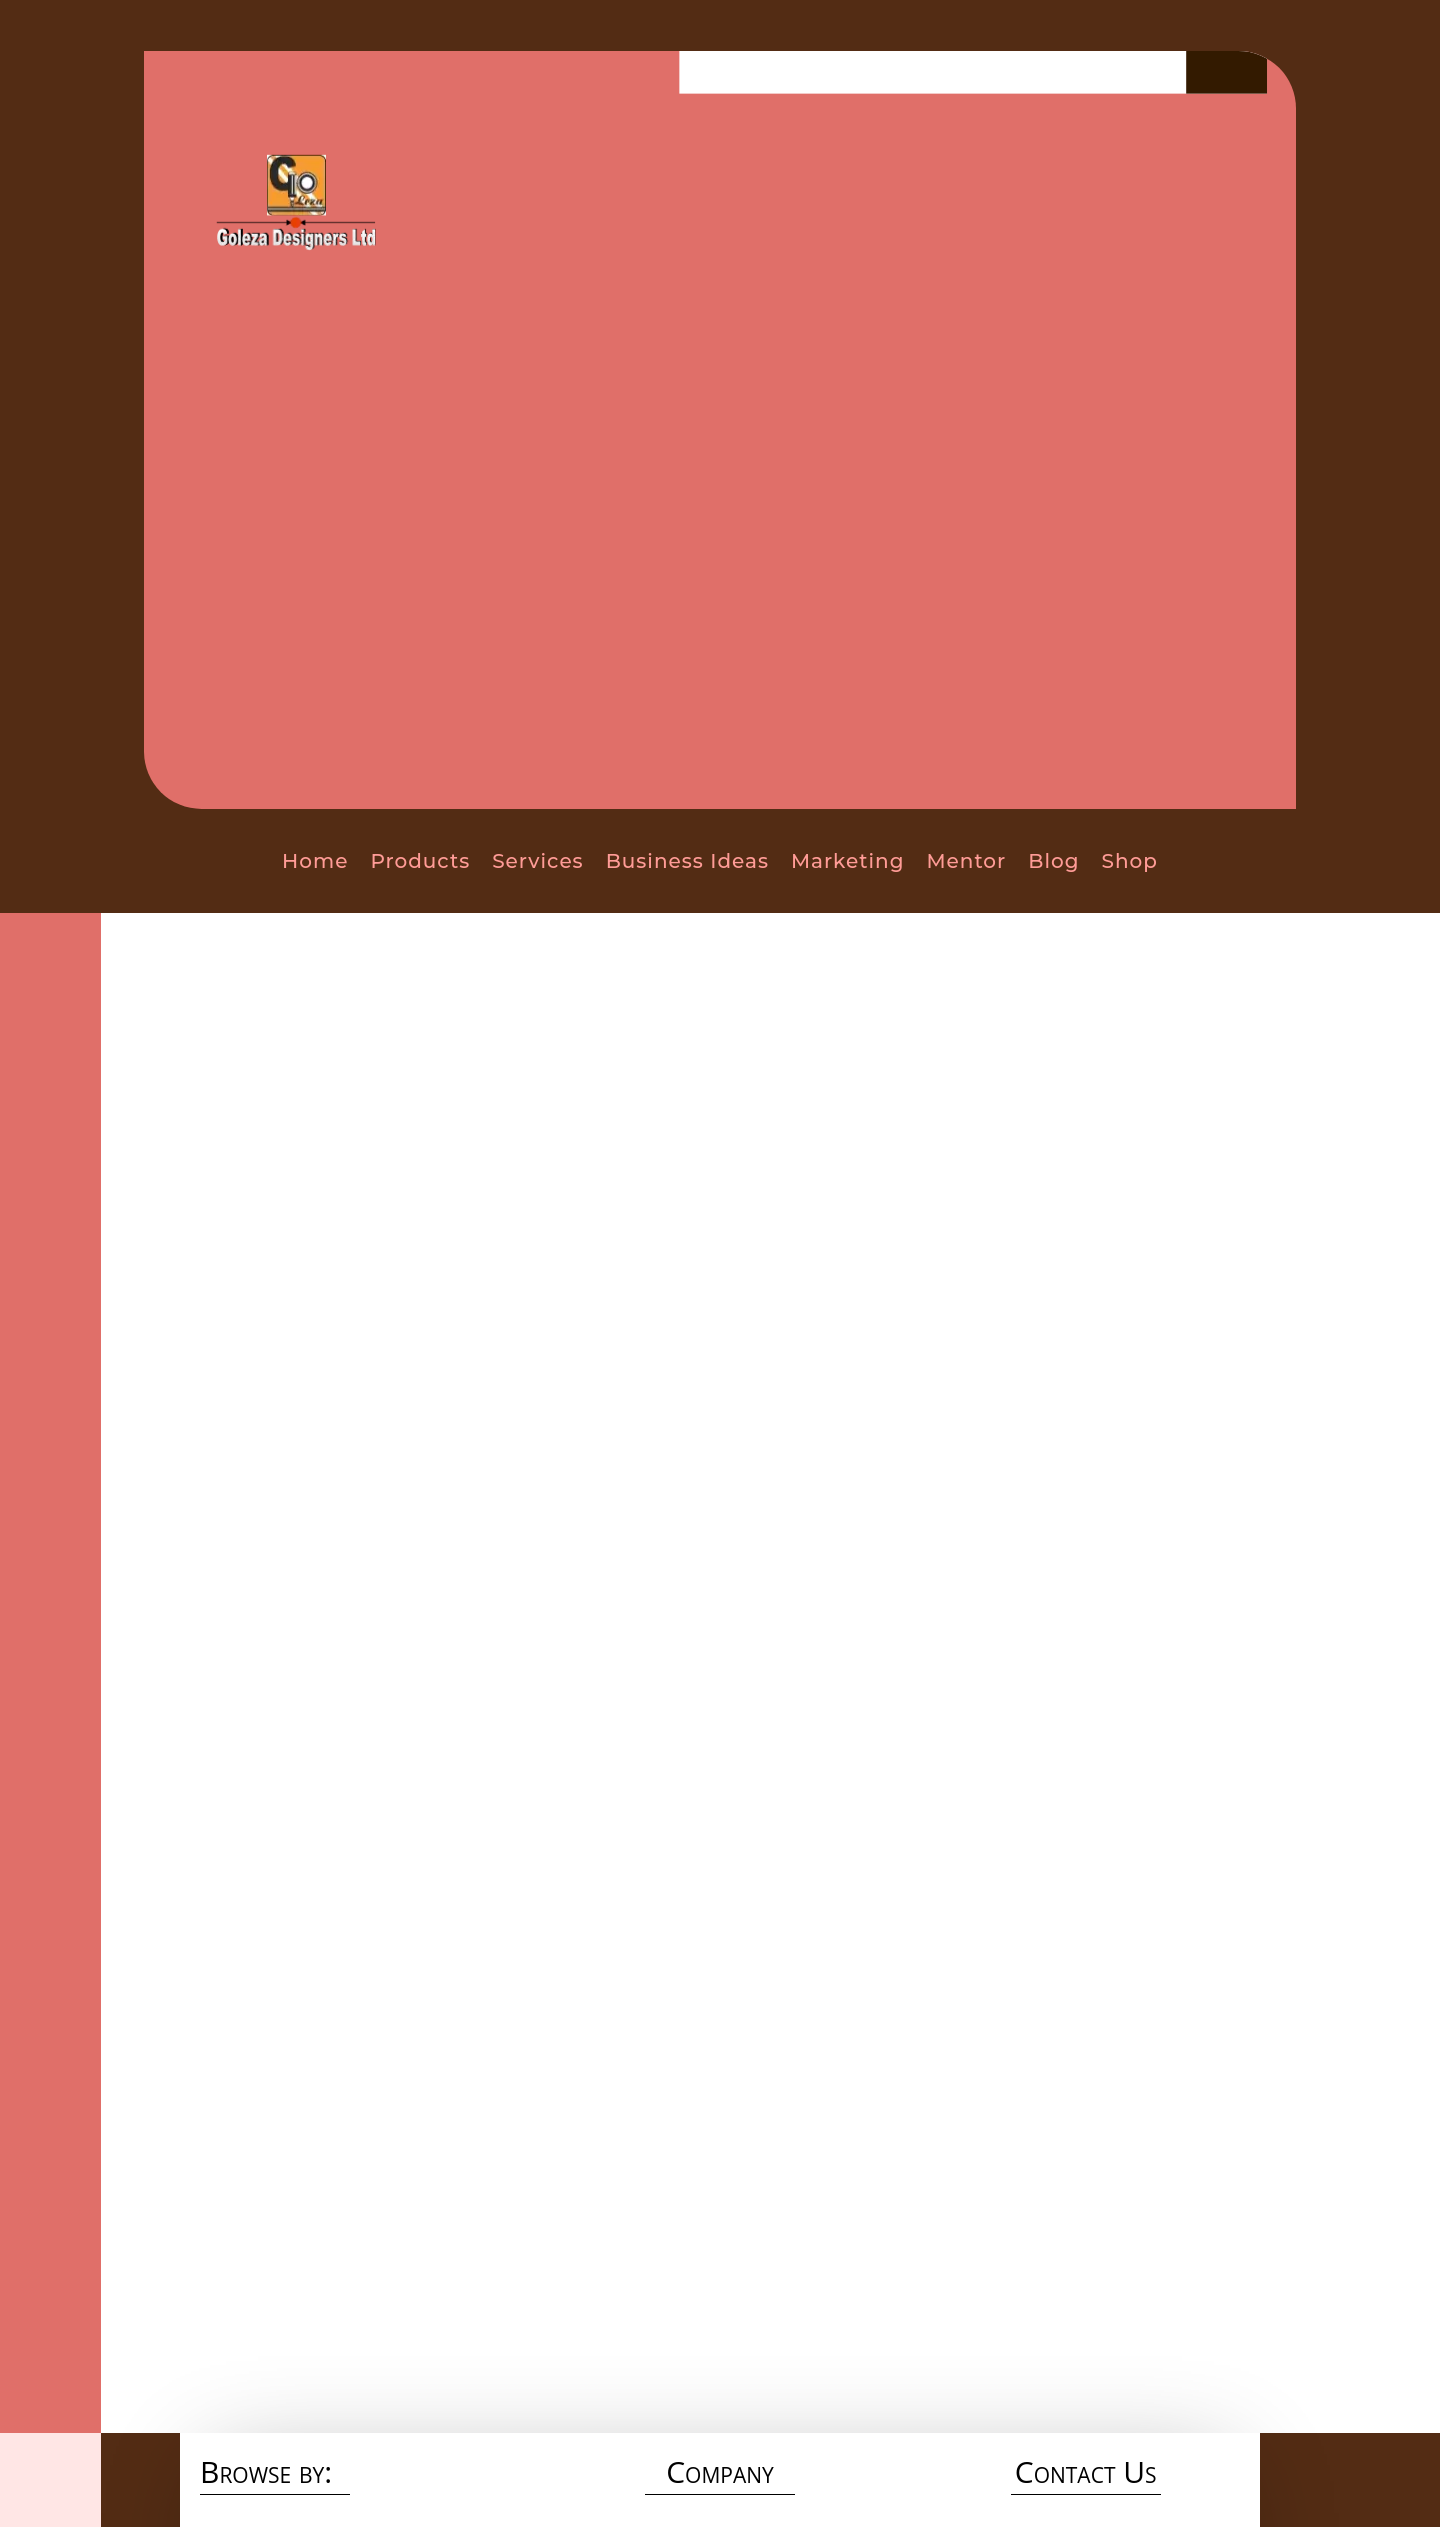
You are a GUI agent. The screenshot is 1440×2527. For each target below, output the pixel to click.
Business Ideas (687, 861)
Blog (1053, 861)
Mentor (966, 861)
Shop (1130, 861)
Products (420, 861)
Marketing (848, 861)
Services (537, 861)
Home (315, 861)
